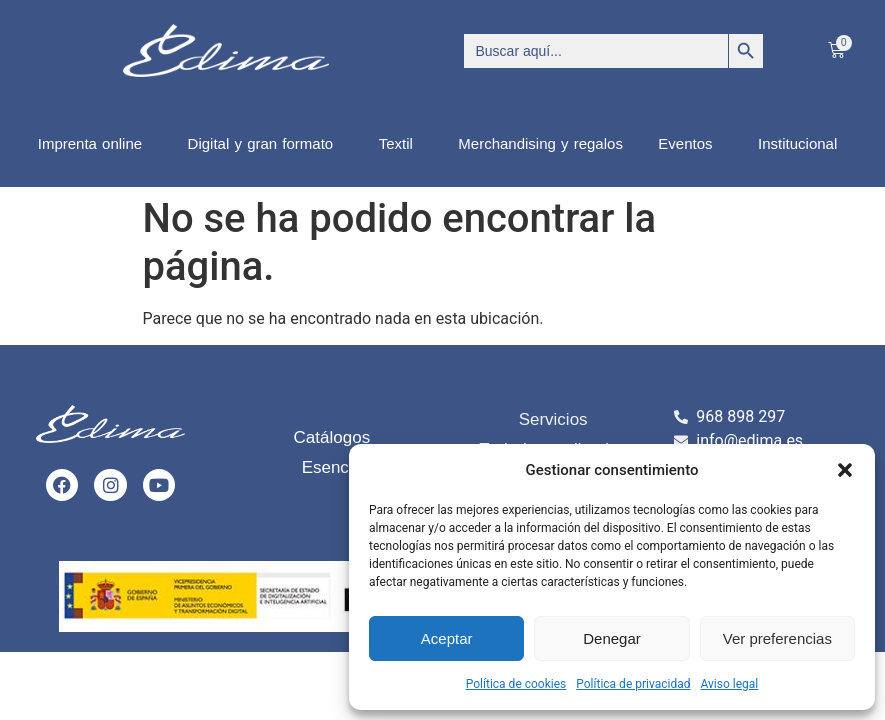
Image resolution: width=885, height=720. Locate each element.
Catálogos (332, 437)
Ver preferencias (777, 638)
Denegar (612, 638)
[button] (845, 470)
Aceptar (447, 638)
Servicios (553, 419)
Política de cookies (516, 684)
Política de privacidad (633, 684)
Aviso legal (729, 684)
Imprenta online (95, 144)
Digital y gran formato (266, 144)
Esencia (332, 467)
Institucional (802, 144)
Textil (401, 144)
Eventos (690, 144)
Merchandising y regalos (540, 143)
